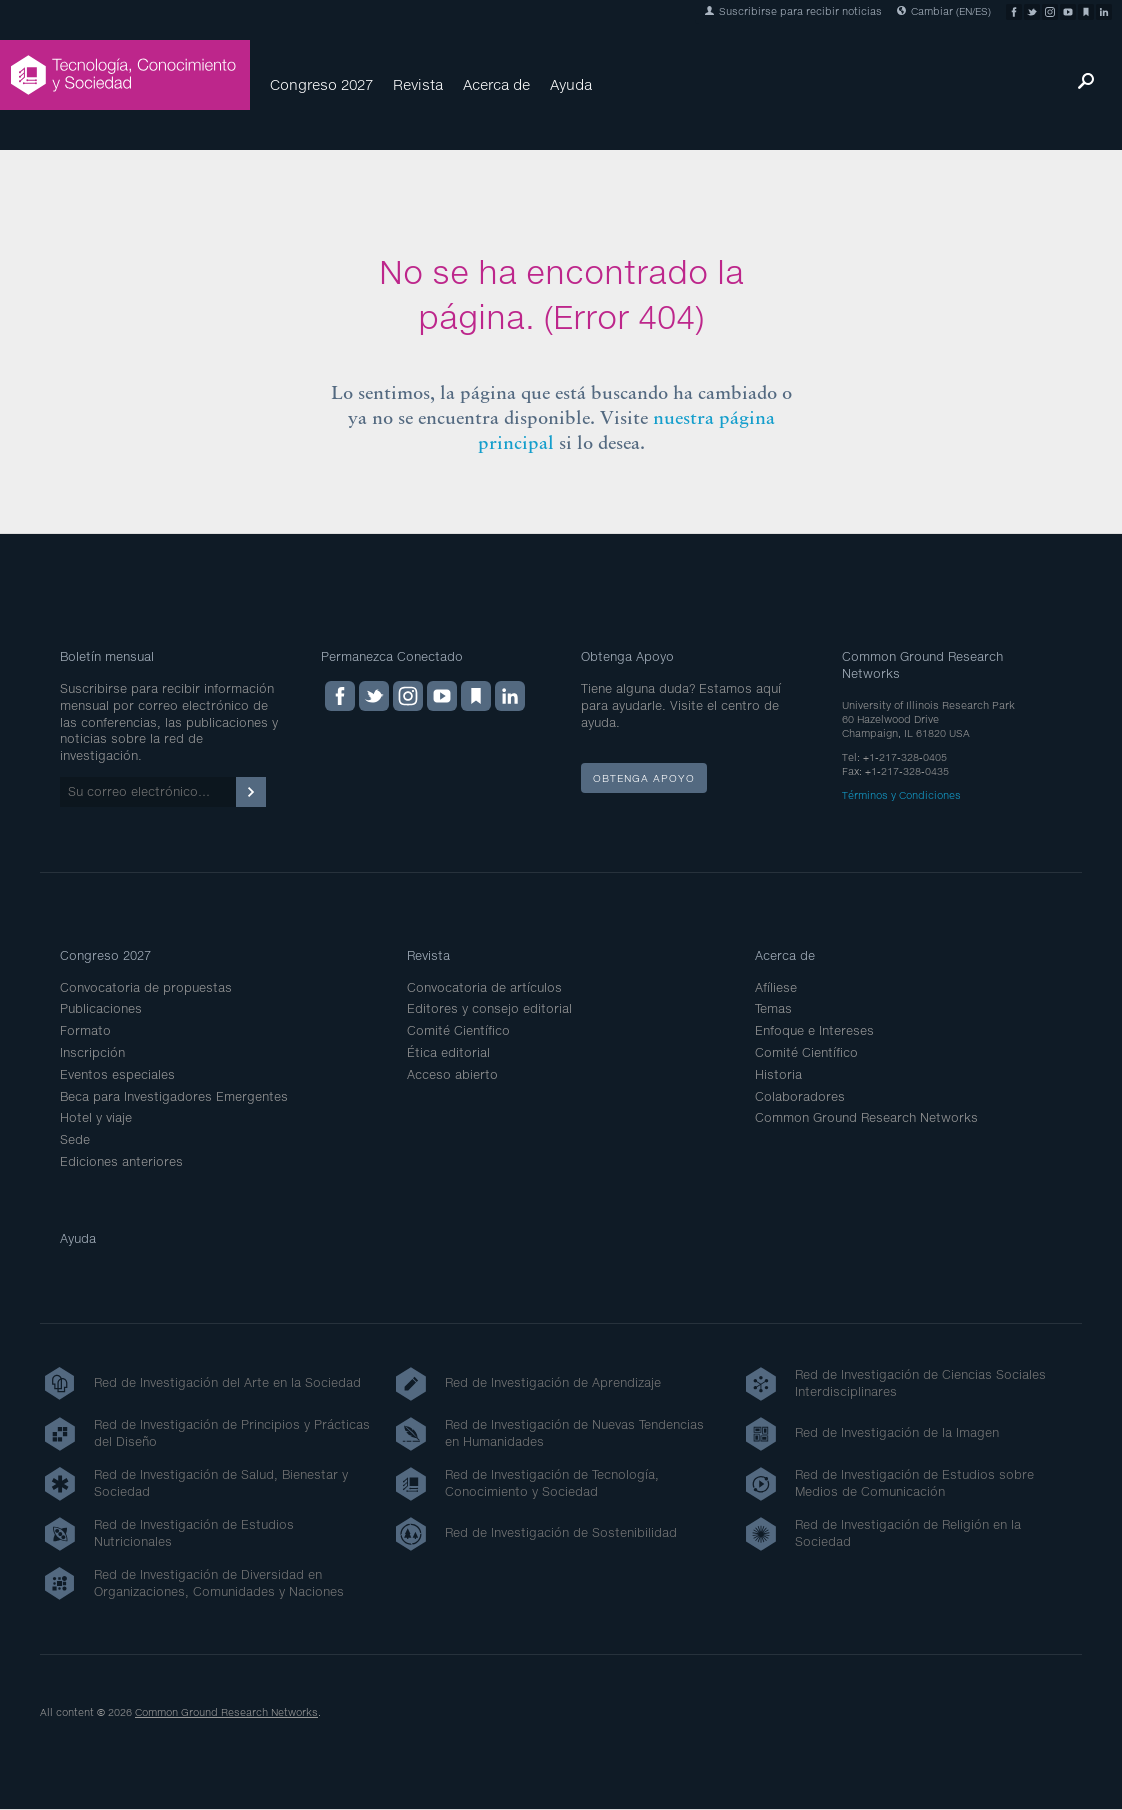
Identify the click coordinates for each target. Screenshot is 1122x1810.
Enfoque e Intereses (814, 1030)
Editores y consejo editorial (489, 1008)
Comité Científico (458, 1030)
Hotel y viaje (96, 1117)
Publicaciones (101, 1008)
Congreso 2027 (321, 84)
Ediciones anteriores (121, 1161)
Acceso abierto (452, 1074)
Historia (778, 1074)
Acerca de (496, 84)
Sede (75, 1139)
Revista (418, 84)
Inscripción (92, 1052)
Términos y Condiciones (901, 795)
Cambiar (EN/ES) (944, 11)
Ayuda (571, 84)
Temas (773, 1008)
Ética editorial (448, 1052)
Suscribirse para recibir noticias (793, 11)
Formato (85, 1030)
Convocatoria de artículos (484, 987)
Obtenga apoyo (644, 778)
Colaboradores (800, 1096)
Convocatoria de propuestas (146, 987)
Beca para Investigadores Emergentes (174, 1096)
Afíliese (776, 987)
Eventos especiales (117, 1074)
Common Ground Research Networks (866, 1117)
